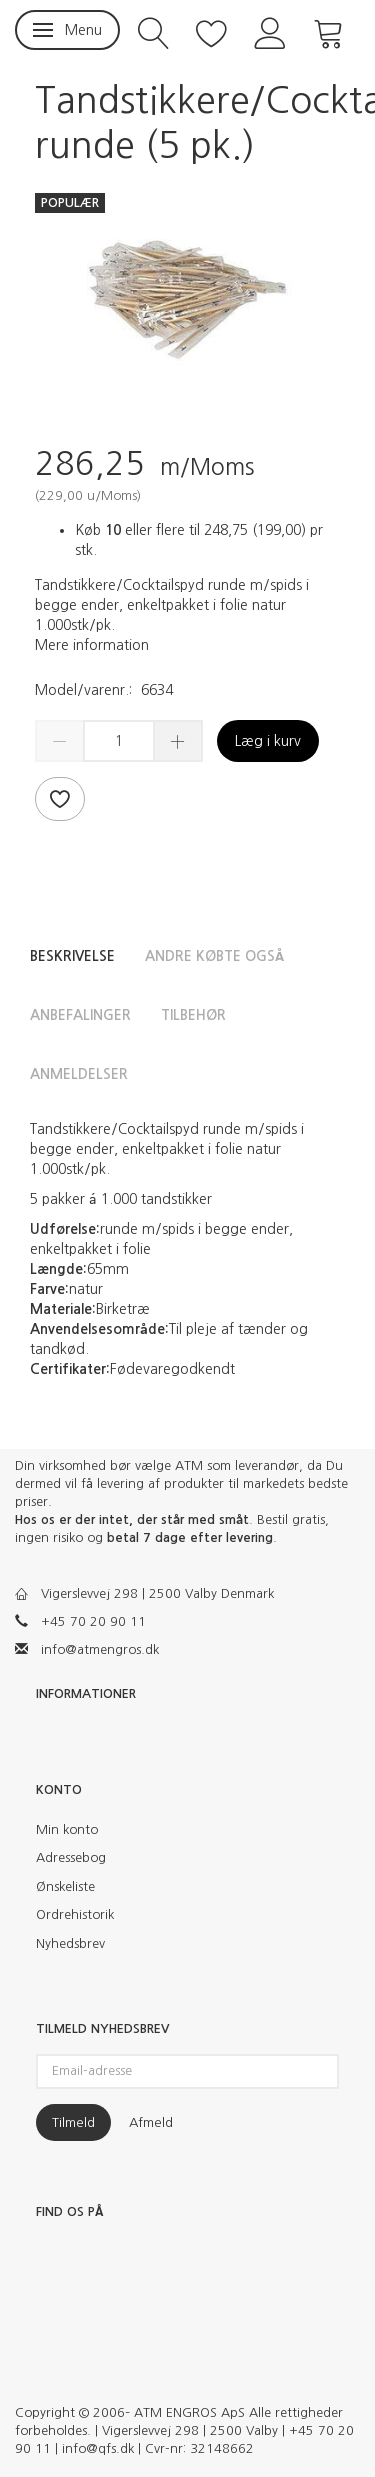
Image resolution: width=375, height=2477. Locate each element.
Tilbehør (193, 1015)
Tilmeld (73, 2122)
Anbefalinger (80, 1015)
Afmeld (151, 2122)
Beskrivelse (72, 956)
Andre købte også (214, 956)
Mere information (92, 645)
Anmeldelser (79, 1074)
